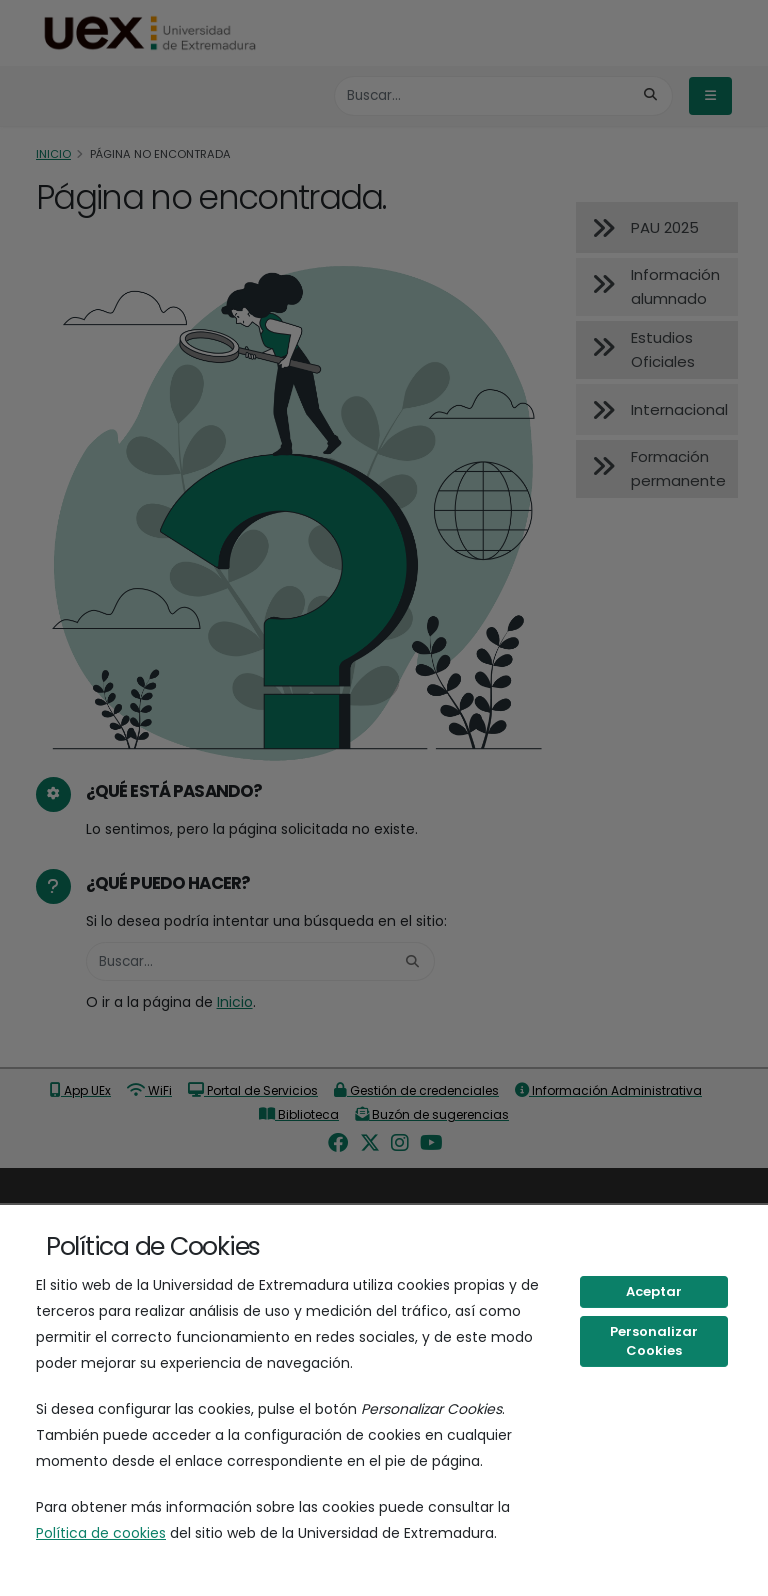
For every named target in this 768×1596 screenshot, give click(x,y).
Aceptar (654, 1291)
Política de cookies (101, 1533)
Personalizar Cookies (654, 1341)
